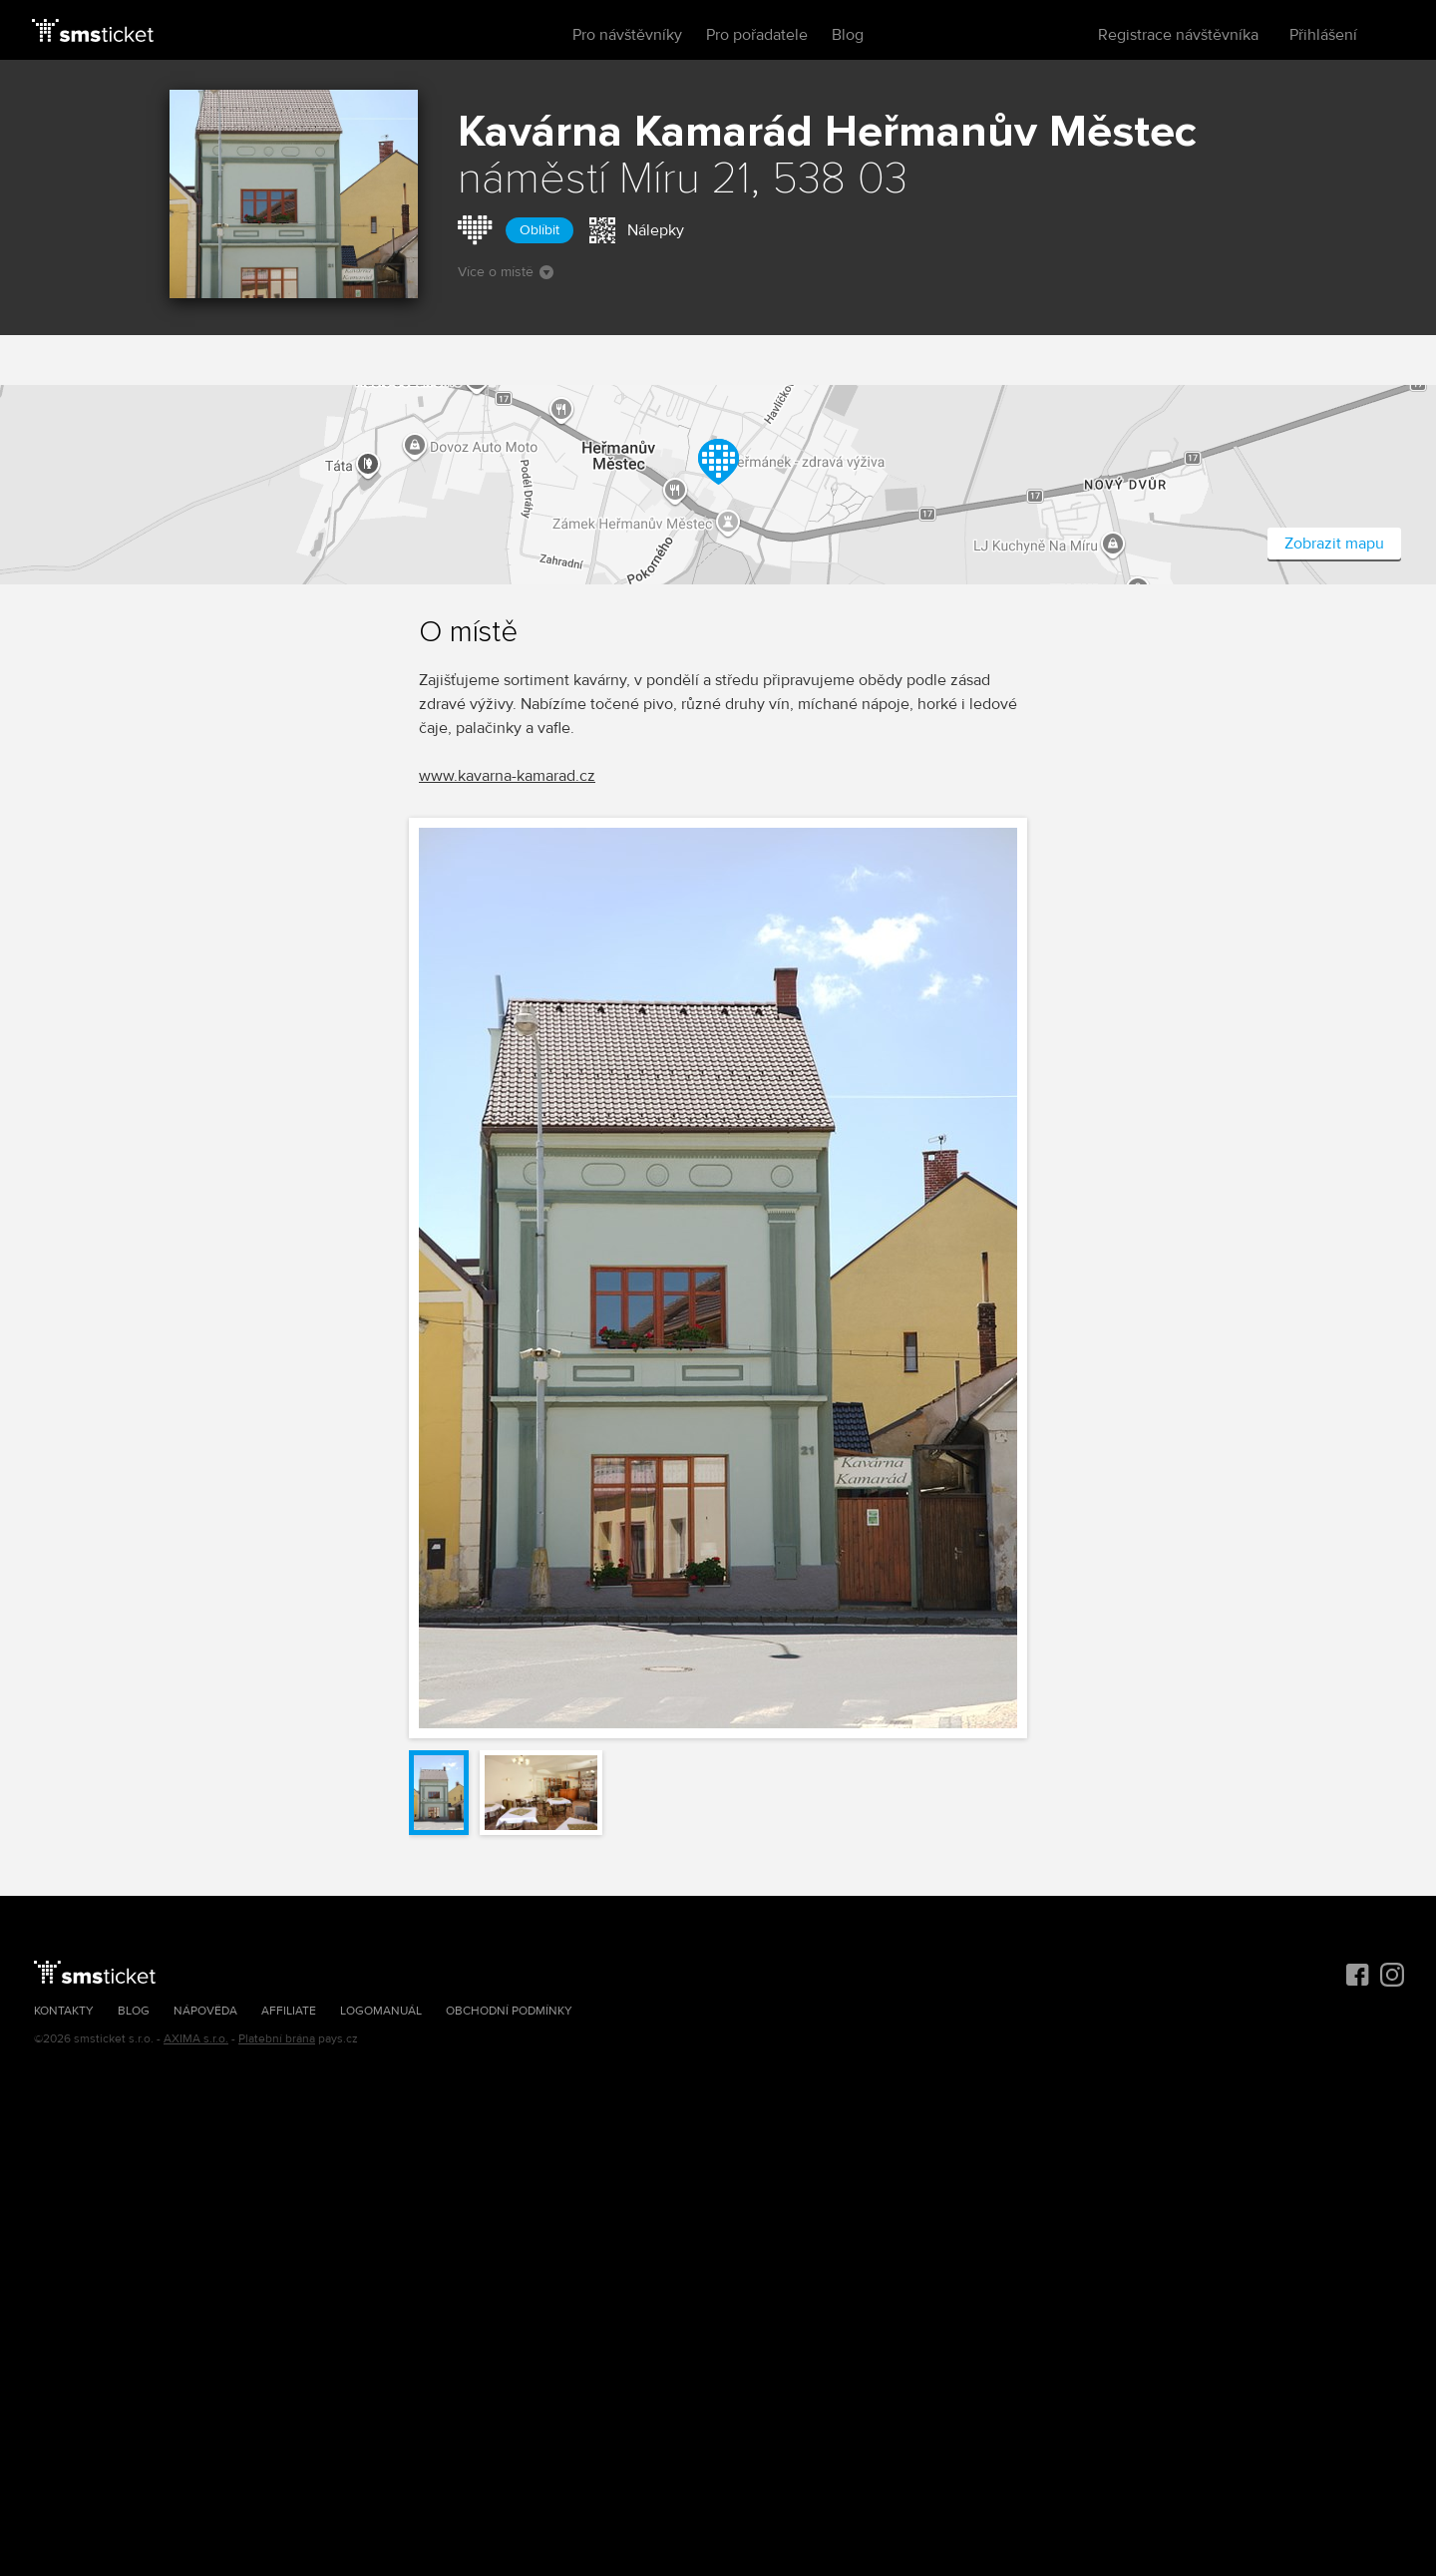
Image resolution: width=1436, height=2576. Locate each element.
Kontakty (64, 2011)
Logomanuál (381, 2011)
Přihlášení (1323, 35)
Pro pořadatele (757, 35)
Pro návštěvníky (627, 35)
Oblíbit (539, 229)
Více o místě (505, 271)
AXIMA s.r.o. (196, 2038)
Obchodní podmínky (509, 2011)
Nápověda (205, 2011)
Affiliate (288, 2011)
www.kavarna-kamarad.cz (507, 776)
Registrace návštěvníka (1178, 35)
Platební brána (276, 2038)
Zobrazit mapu (1334, 543)
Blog (848, 35)
